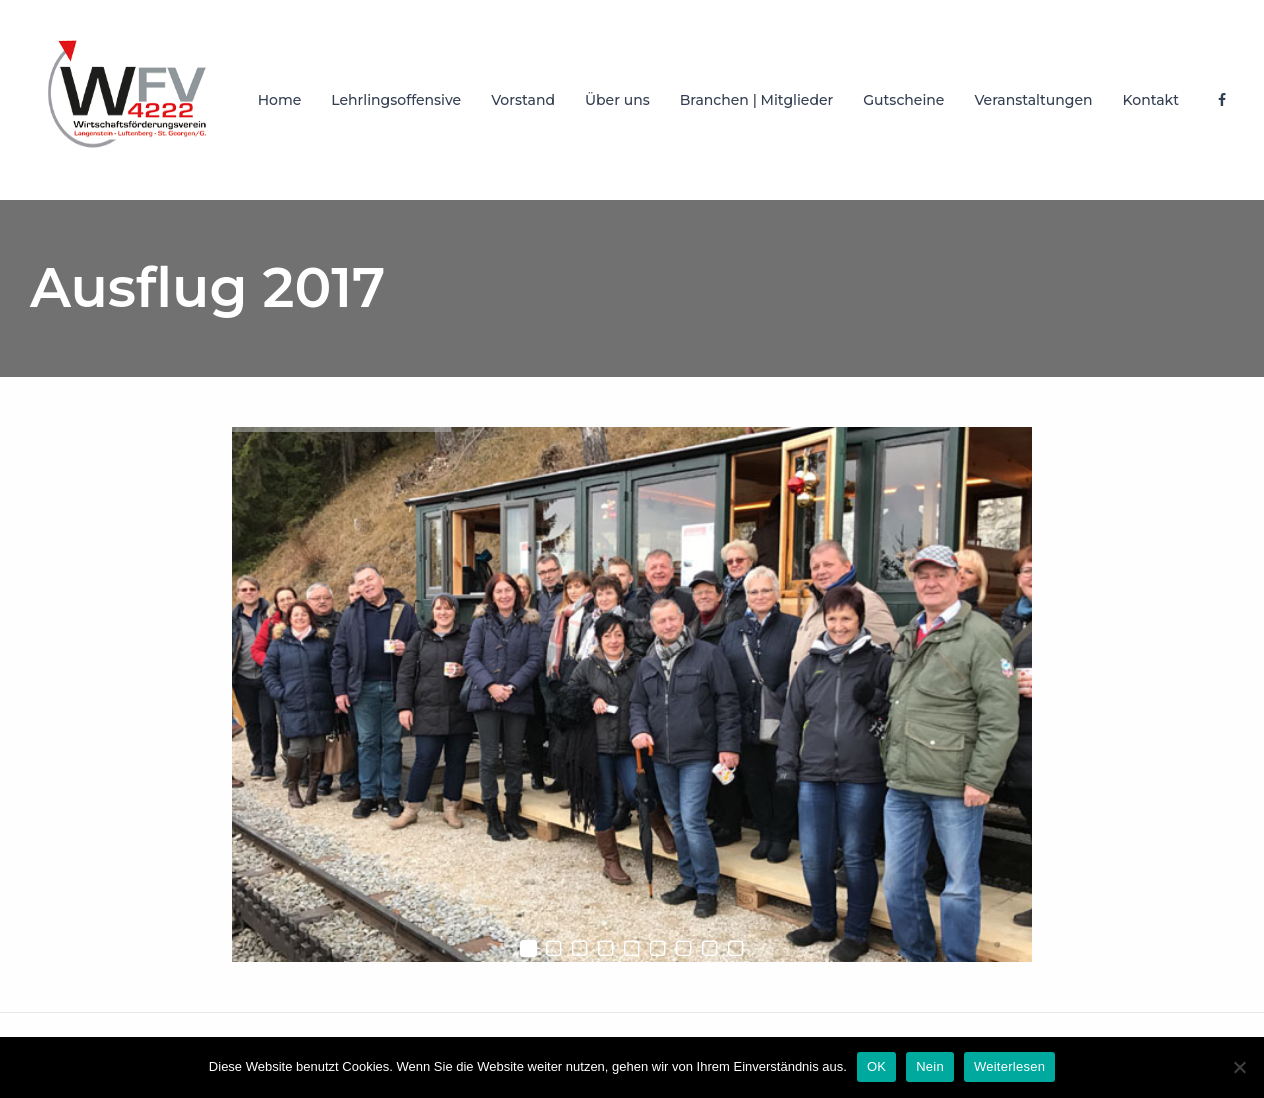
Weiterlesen (1009, 1066)
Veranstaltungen (1033, 100)
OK (876, 1066)
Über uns (617, 100)
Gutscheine (903, 100)
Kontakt (1151, 100)
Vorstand (523, 100)
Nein (930, 1066)
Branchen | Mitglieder (757, 100)
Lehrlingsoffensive (396, 100)
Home (280, 100)
